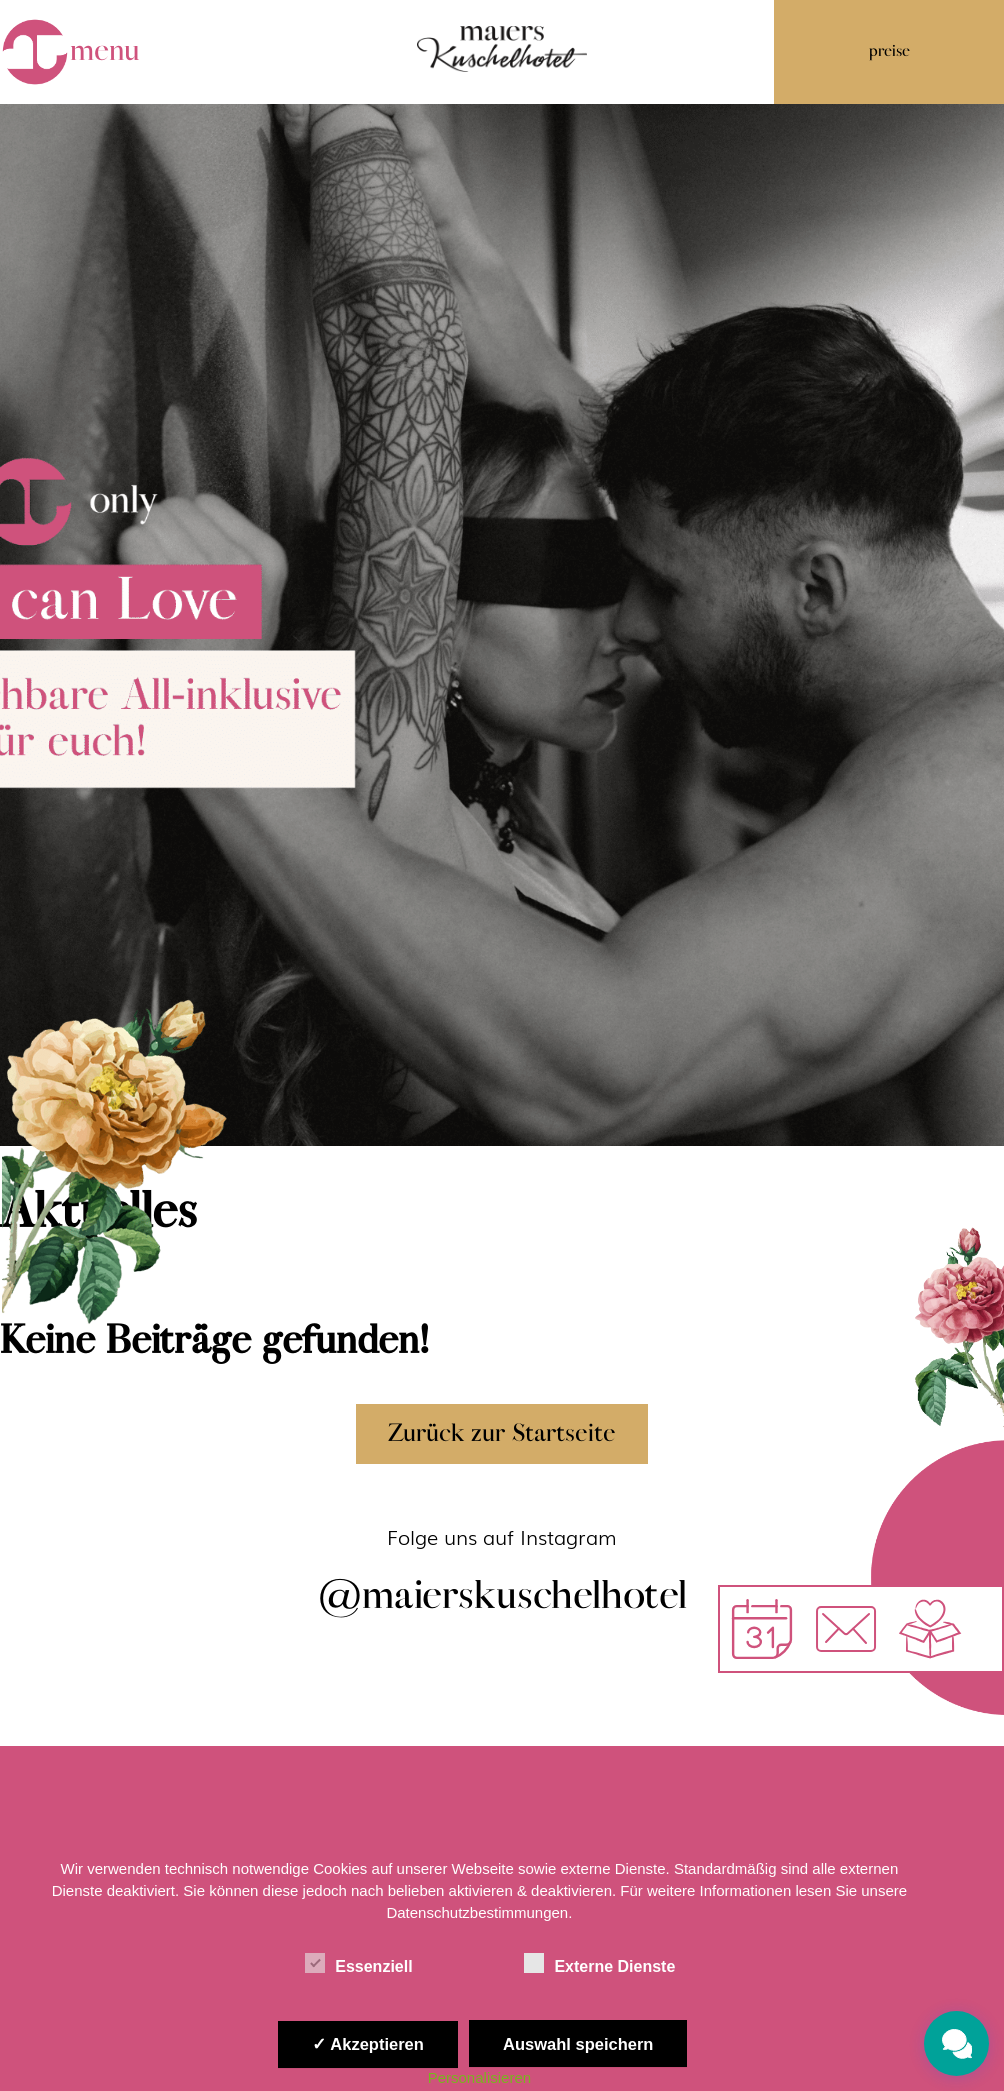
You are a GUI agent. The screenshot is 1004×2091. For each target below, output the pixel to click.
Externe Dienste (599, 1963)
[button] (846, 1629)
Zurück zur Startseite (502, 1433)
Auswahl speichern (578, 2044)
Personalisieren (479, 2077)
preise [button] (889, 51)
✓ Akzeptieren (368, 2044)
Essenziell (358, 1963)
